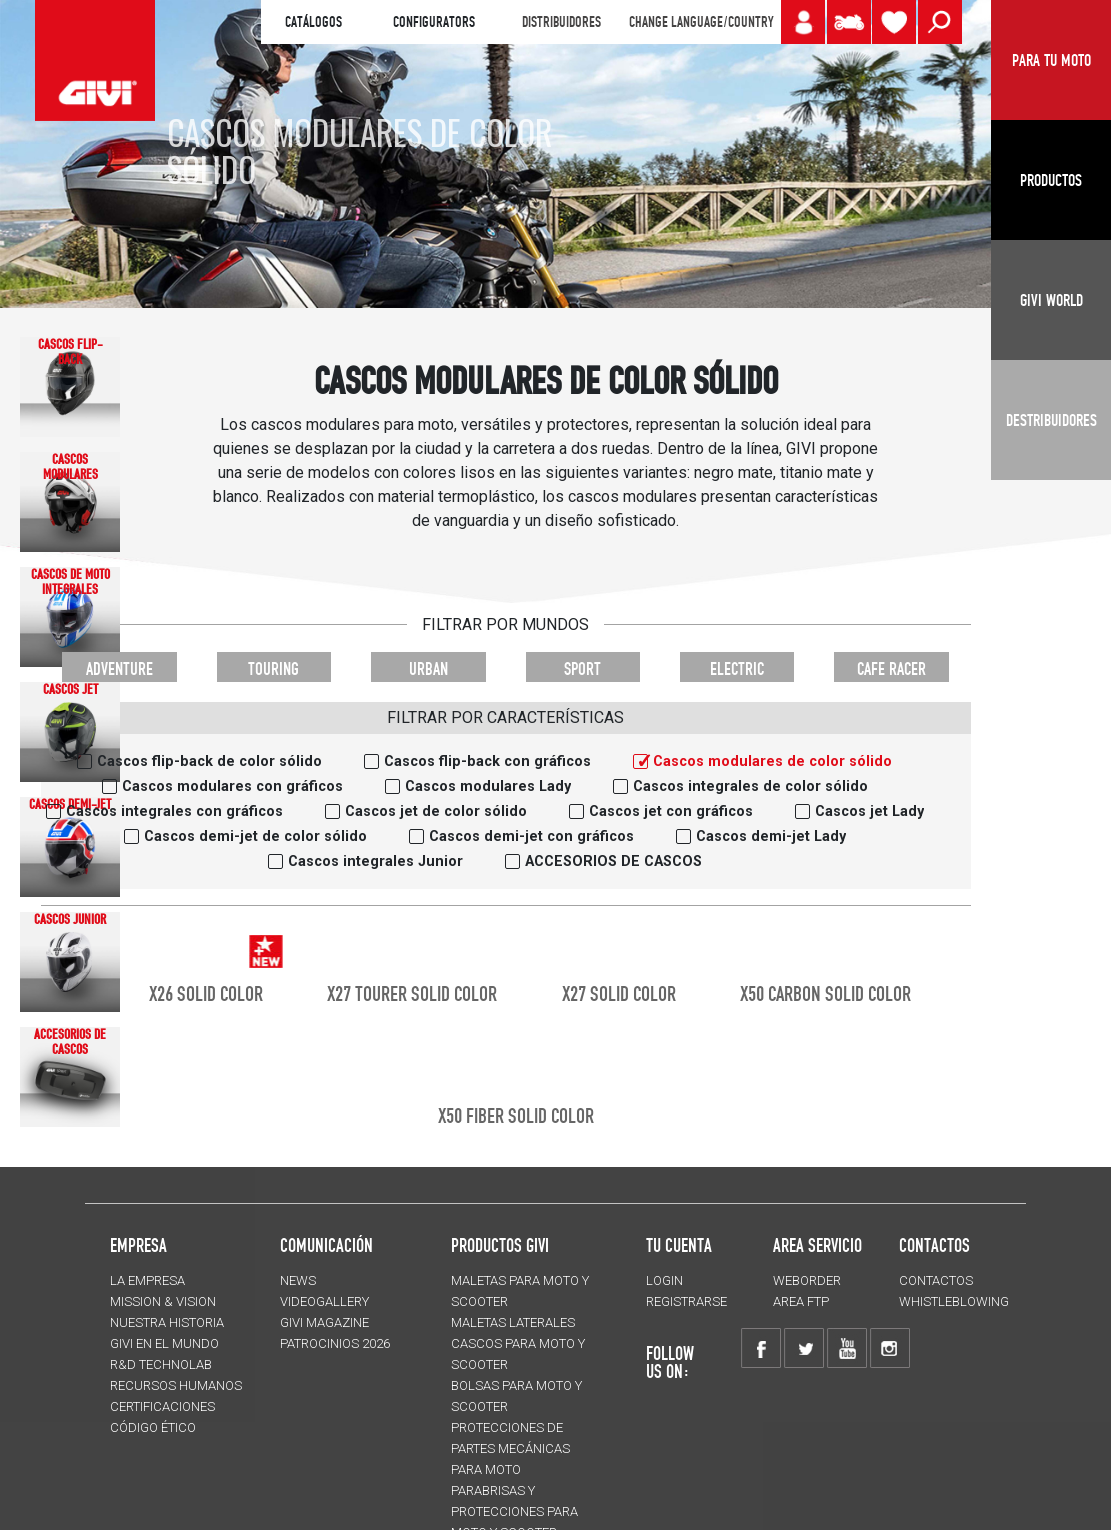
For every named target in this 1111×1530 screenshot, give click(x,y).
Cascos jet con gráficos (671, 811)
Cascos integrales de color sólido (750, 786)
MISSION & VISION (163, 1301)
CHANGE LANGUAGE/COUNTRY (701, 22)
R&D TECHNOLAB (161, 1364)
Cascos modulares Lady (488, 786)
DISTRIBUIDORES (561, 22)
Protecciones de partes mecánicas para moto (510, 1448)
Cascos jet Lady (869, 811)
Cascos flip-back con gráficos (487, 761)
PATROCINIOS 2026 (335, 1343)
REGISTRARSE (686, 1301)
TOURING (273, 668)
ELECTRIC (737, 668)
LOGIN (664, 1280)
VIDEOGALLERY (324, 1301)
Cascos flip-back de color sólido (209, 761)
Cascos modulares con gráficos (232, 786)
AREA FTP (801, 1301)
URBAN (428, 668)
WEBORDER (807, 1280)
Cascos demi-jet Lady (771, 836)
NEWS (298, 1280)
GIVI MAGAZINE (324, 1322)
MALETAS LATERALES (513, 1322)
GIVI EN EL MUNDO (164, 1343)
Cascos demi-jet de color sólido (255, 836)
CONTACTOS (936, 1280)
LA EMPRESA (147, 1280)
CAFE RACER (891, 668)
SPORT (582, 668)
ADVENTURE (119, 668)
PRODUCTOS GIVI (500, 1245)
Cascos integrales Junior (375, 861)
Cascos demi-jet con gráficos (531, 836)
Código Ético (153, 1427)
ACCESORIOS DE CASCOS (613, 861)
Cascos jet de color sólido (436, 811)
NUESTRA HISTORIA (167, 1322)
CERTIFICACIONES (162, 1406)
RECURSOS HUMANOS (176, 1385)
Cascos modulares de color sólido (772, 761)
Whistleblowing (954, 1301)
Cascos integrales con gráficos (174, 811)
